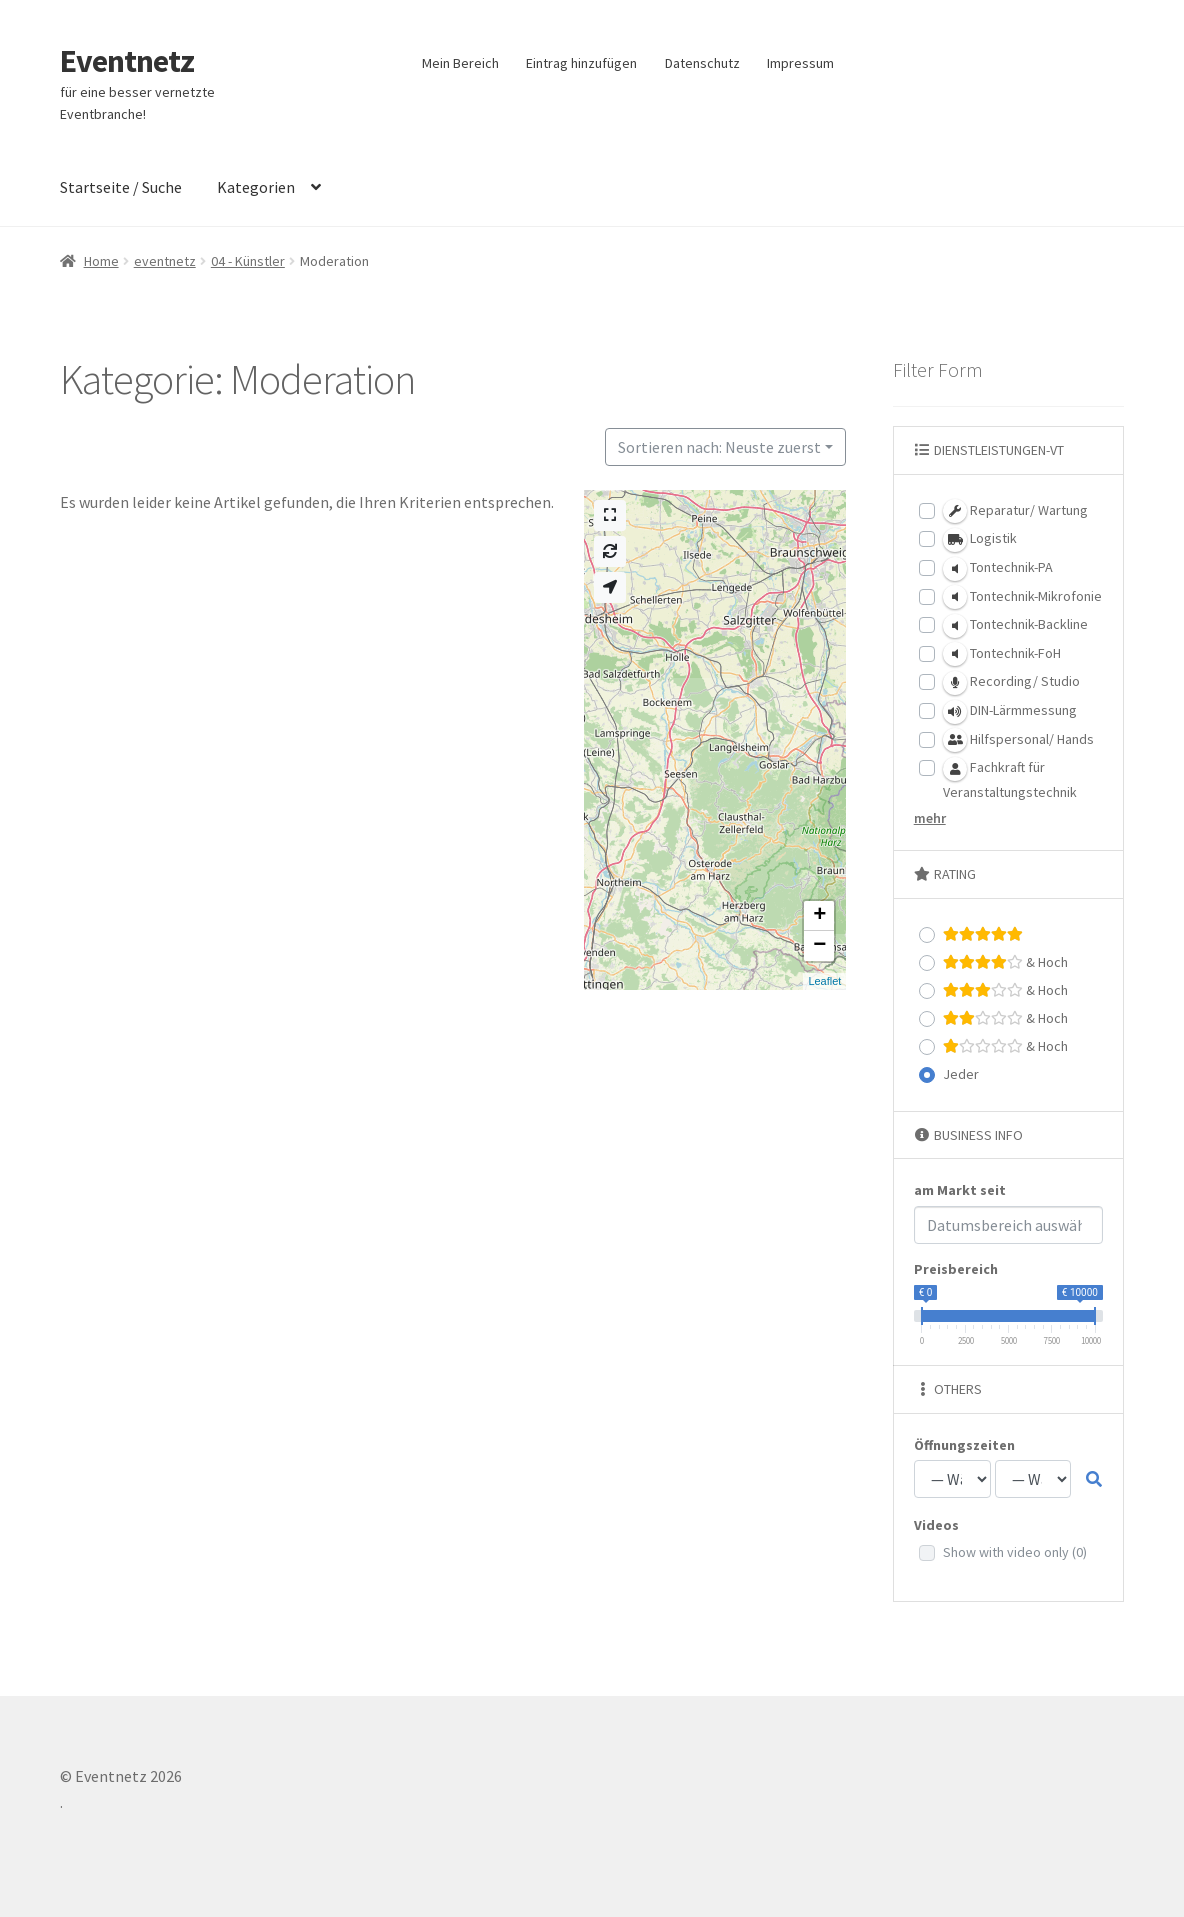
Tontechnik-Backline (1015, 626)
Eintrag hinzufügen (581, 63)
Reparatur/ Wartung (1015, 511)
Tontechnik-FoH (1002, 654)
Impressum (800, 63)
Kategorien (256, 187)
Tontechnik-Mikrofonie (1022, 597)
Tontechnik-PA (998, 569)
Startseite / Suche (121, 187)
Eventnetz (127, 61)
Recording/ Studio (1011, 683)
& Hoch (1005, 962)
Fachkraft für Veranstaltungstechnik (1010, 779)
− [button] (819, 946)
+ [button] (819, 916)
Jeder (961, 1074)
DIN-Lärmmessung (1010, 712)
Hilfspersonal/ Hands (1018, 740)
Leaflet (824, 981)
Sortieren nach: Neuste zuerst (719, 447)
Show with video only (1015, 1552)
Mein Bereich (460, 63)
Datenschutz (702, 63)
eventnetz (165, 261)
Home (101, 261)
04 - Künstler (248, 261)
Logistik (980, 540)
